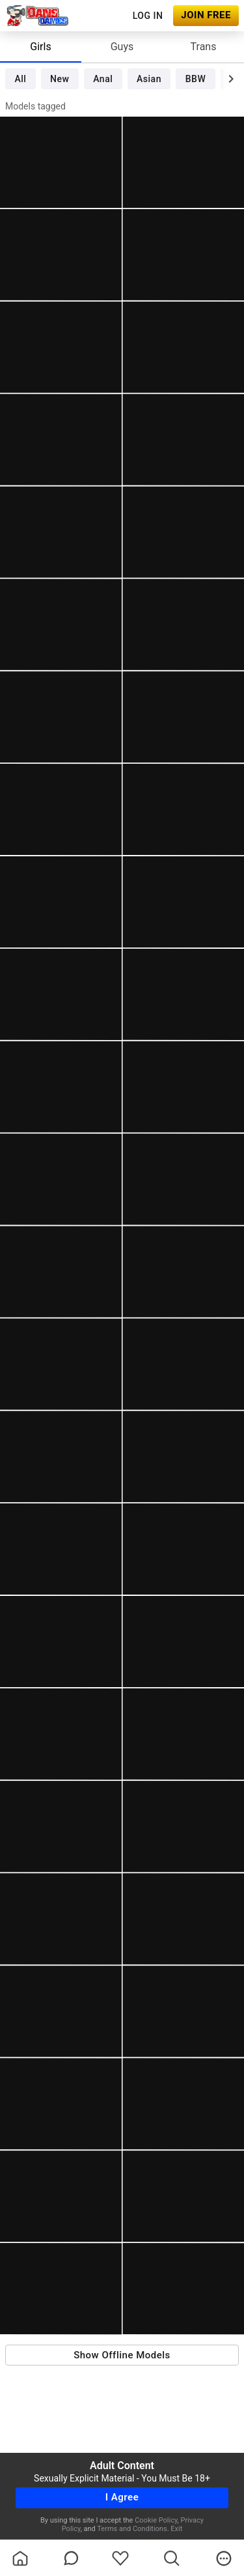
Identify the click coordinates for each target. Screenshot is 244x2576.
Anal (103, 79)
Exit (176, 2529)
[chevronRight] (231, 79)
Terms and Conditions (132, 2529)
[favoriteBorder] (120, 2558)
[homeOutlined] (20, 2558)
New (59, 79)
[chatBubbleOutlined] (71, 2558)
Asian (149, 79)
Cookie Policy (156, 2520)
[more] (224, 2558)
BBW (195, 79)
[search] (172, 2558)
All (20, 79)
